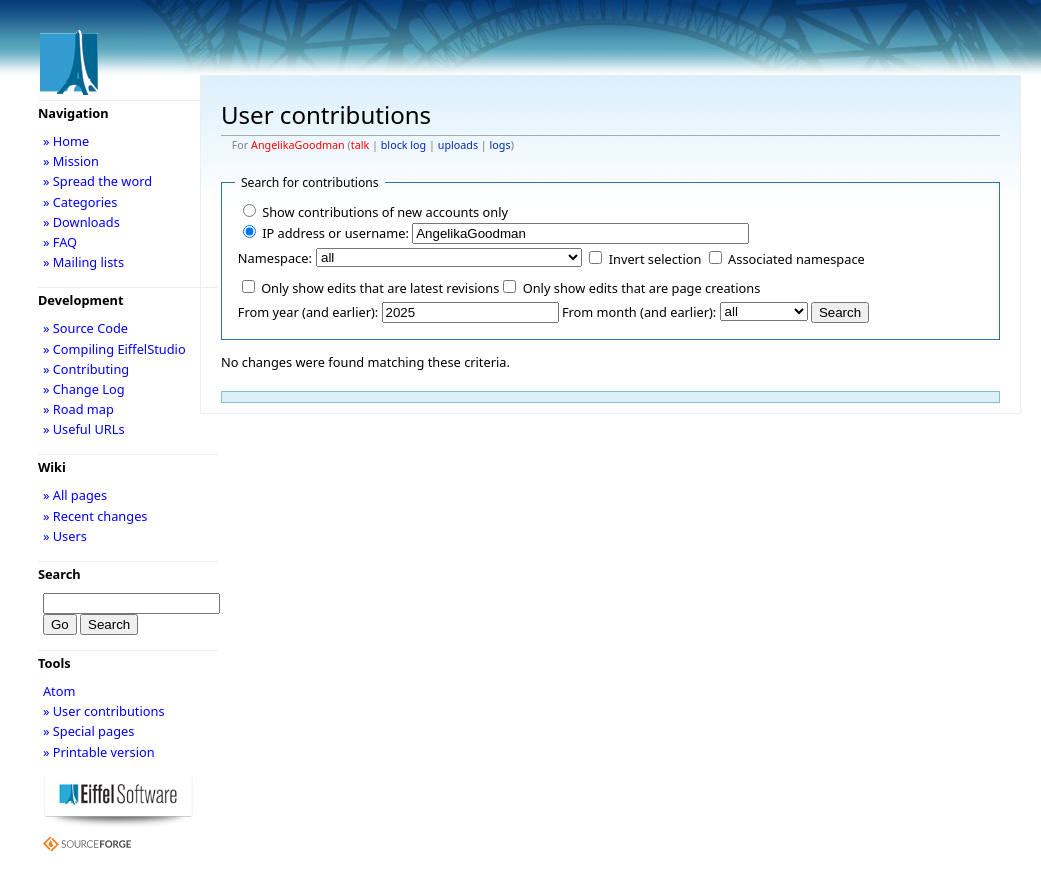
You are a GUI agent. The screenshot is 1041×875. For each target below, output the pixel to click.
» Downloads (81, 222)
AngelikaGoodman (298, 145)
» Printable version (99, 752)
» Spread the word (97, 181)
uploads (458, 145)
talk (360, 145)
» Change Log (84, 389)
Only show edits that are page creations (642, 288)
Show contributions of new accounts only (385, 212)
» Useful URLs (84, 429)
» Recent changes (95, 516)
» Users (65, 536)
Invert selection (655, 259)
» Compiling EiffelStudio (114, 349)
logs (500, 145)
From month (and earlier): (639, 312)
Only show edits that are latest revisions (380, 288)
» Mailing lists (83, 262)
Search (59, 574)
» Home (66, 141)
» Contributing (86, 369)
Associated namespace (796, 259)
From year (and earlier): (308, 312)
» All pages (75, 495)
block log (403, 145)
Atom (59, 691)
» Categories (80, 202)
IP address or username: (335, 233)
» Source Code (85, 328)
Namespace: (275, 258)
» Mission (71, 161)
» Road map (78, 409)
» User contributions (104, 711)
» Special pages (88, 731)
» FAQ (60, 242)
